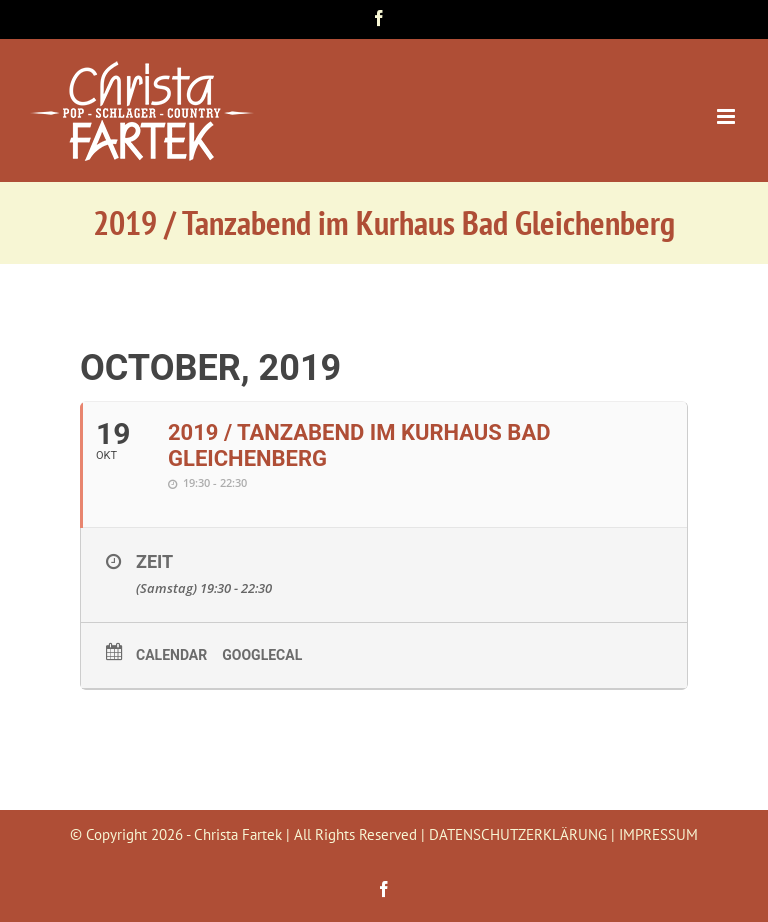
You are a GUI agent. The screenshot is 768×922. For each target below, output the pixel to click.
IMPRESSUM (658, 834)
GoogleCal (262, 655)
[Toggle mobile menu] (727, 116)
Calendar (171, 655)
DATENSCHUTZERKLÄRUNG (518, 834)
